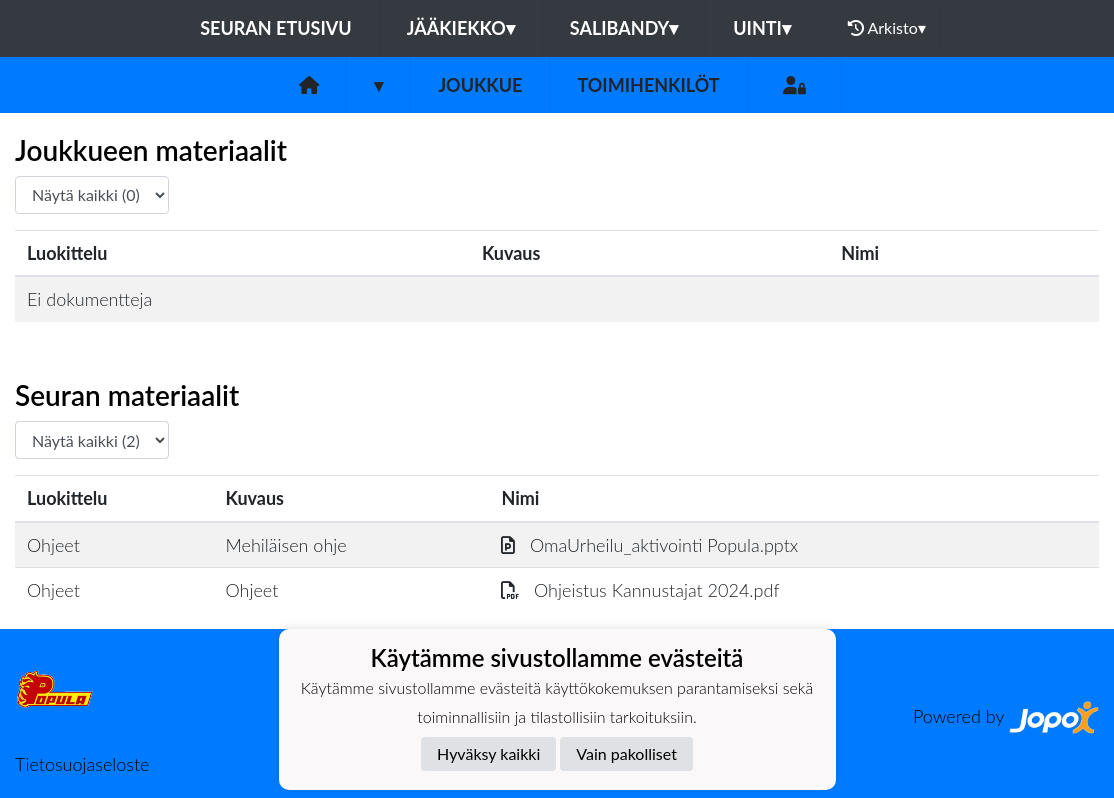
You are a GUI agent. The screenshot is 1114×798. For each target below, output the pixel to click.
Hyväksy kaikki (488, 753)
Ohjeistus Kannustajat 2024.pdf (640, 590)
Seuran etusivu (276, 28)
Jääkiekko (461, 28)
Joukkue (480, 85)
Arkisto (887, 28)
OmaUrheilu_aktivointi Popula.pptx (649, 545)
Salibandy (624, 28)
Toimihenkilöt (648, 85)
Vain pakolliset (626, 753)
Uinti (762, 28)
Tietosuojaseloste (82, 764)
